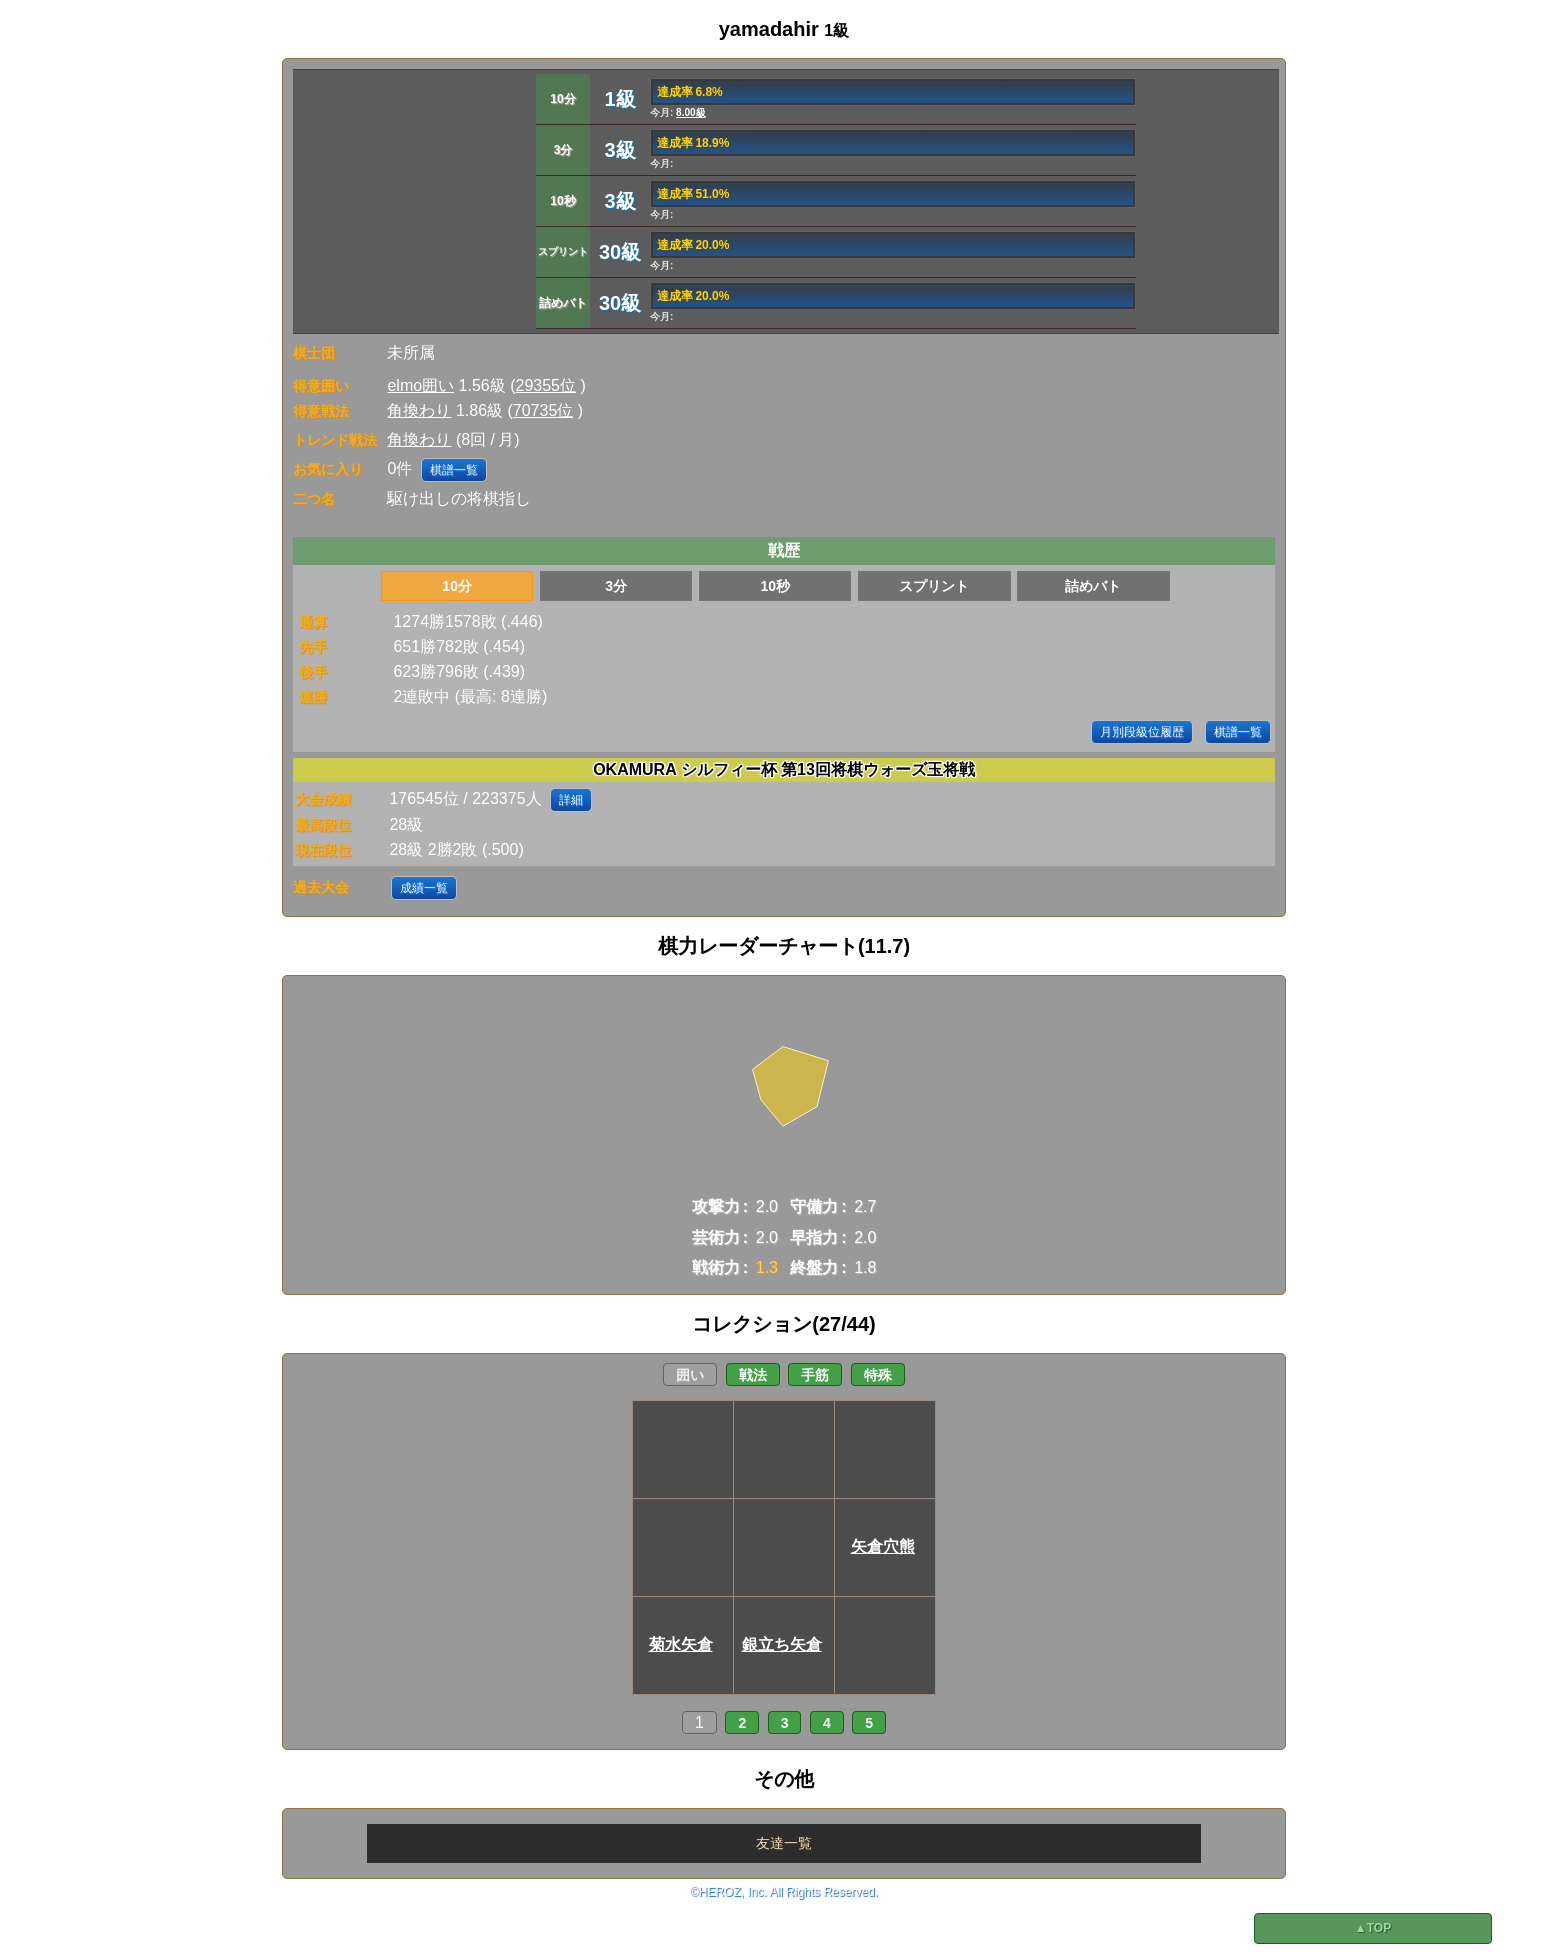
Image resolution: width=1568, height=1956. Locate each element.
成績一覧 (424, 888)
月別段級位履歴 (1142, 732)
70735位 (543, 410)
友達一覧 (784, 1843)
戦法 (753, 1375)
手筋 (815, 1375)
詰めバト (1093, 586)
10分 (457, 586)
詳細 (571, 800)
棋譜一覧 (454, 470)
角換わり (419, 410)
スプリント (934, 586)
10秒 (775, 586)
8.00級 (690, 112)
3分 (616, 586)
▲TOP (1373, 1928)
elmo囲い (420, 385)
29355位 (546, 385)
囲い (690, 1375)
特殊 (878, 1375)
